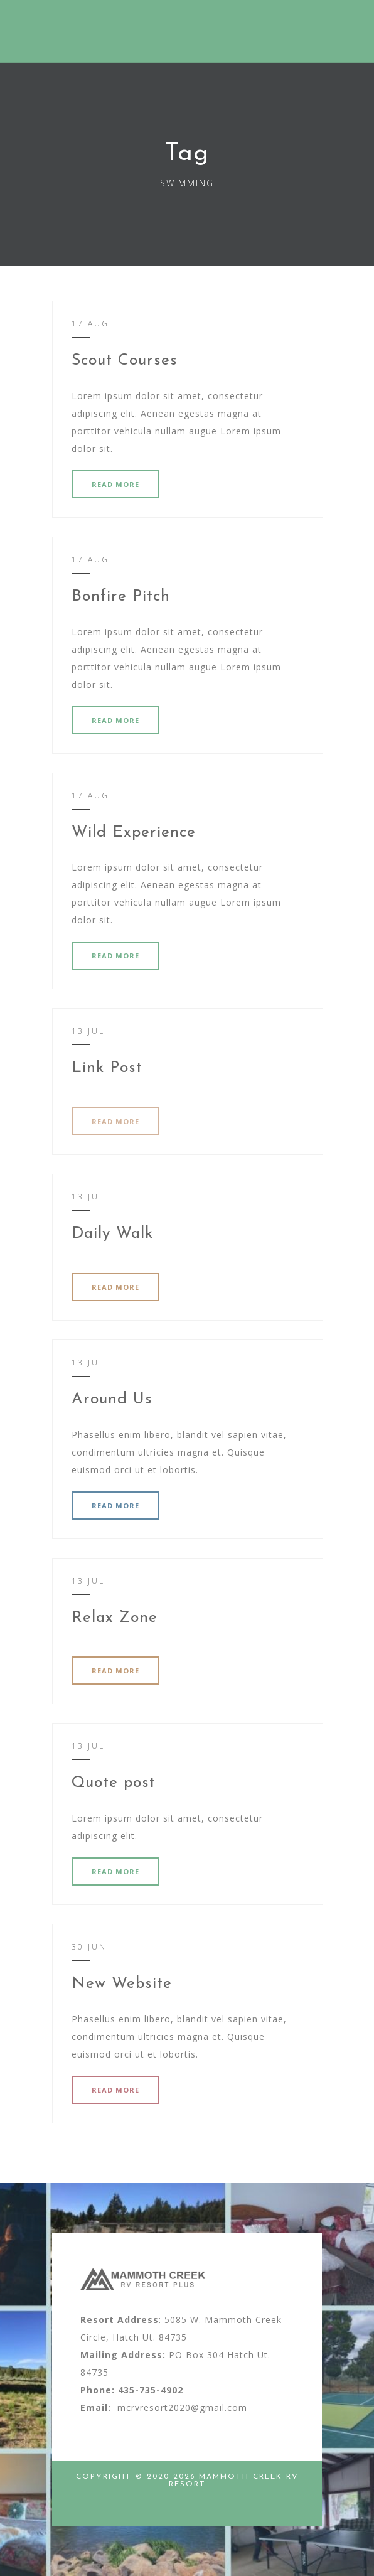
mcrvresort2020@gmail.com (182, 2407)
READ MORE (115, 484)
